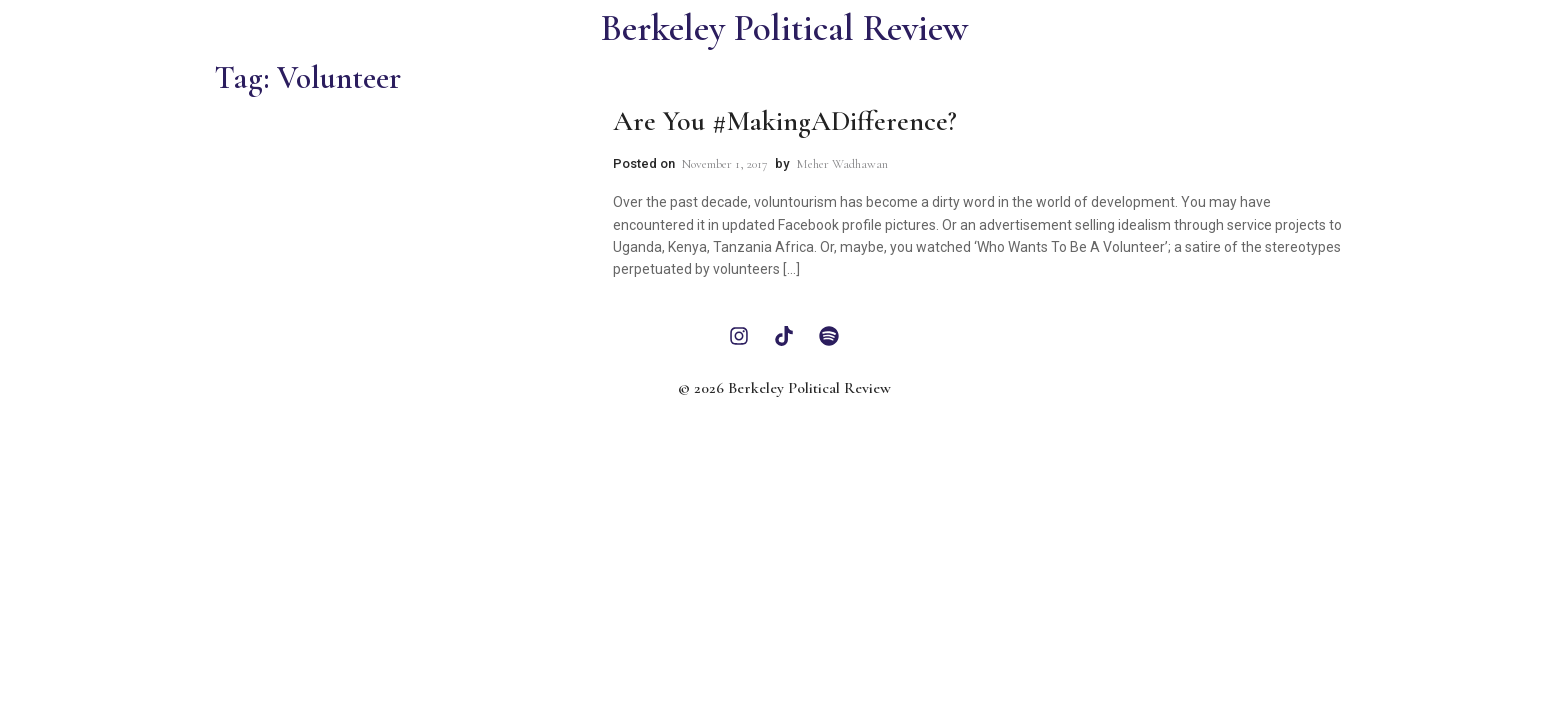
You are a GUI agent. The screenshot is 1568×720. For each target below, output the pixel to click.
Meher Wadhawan (842, 164)
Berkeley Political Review (784, 28)
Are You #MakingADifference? (785, 121)
